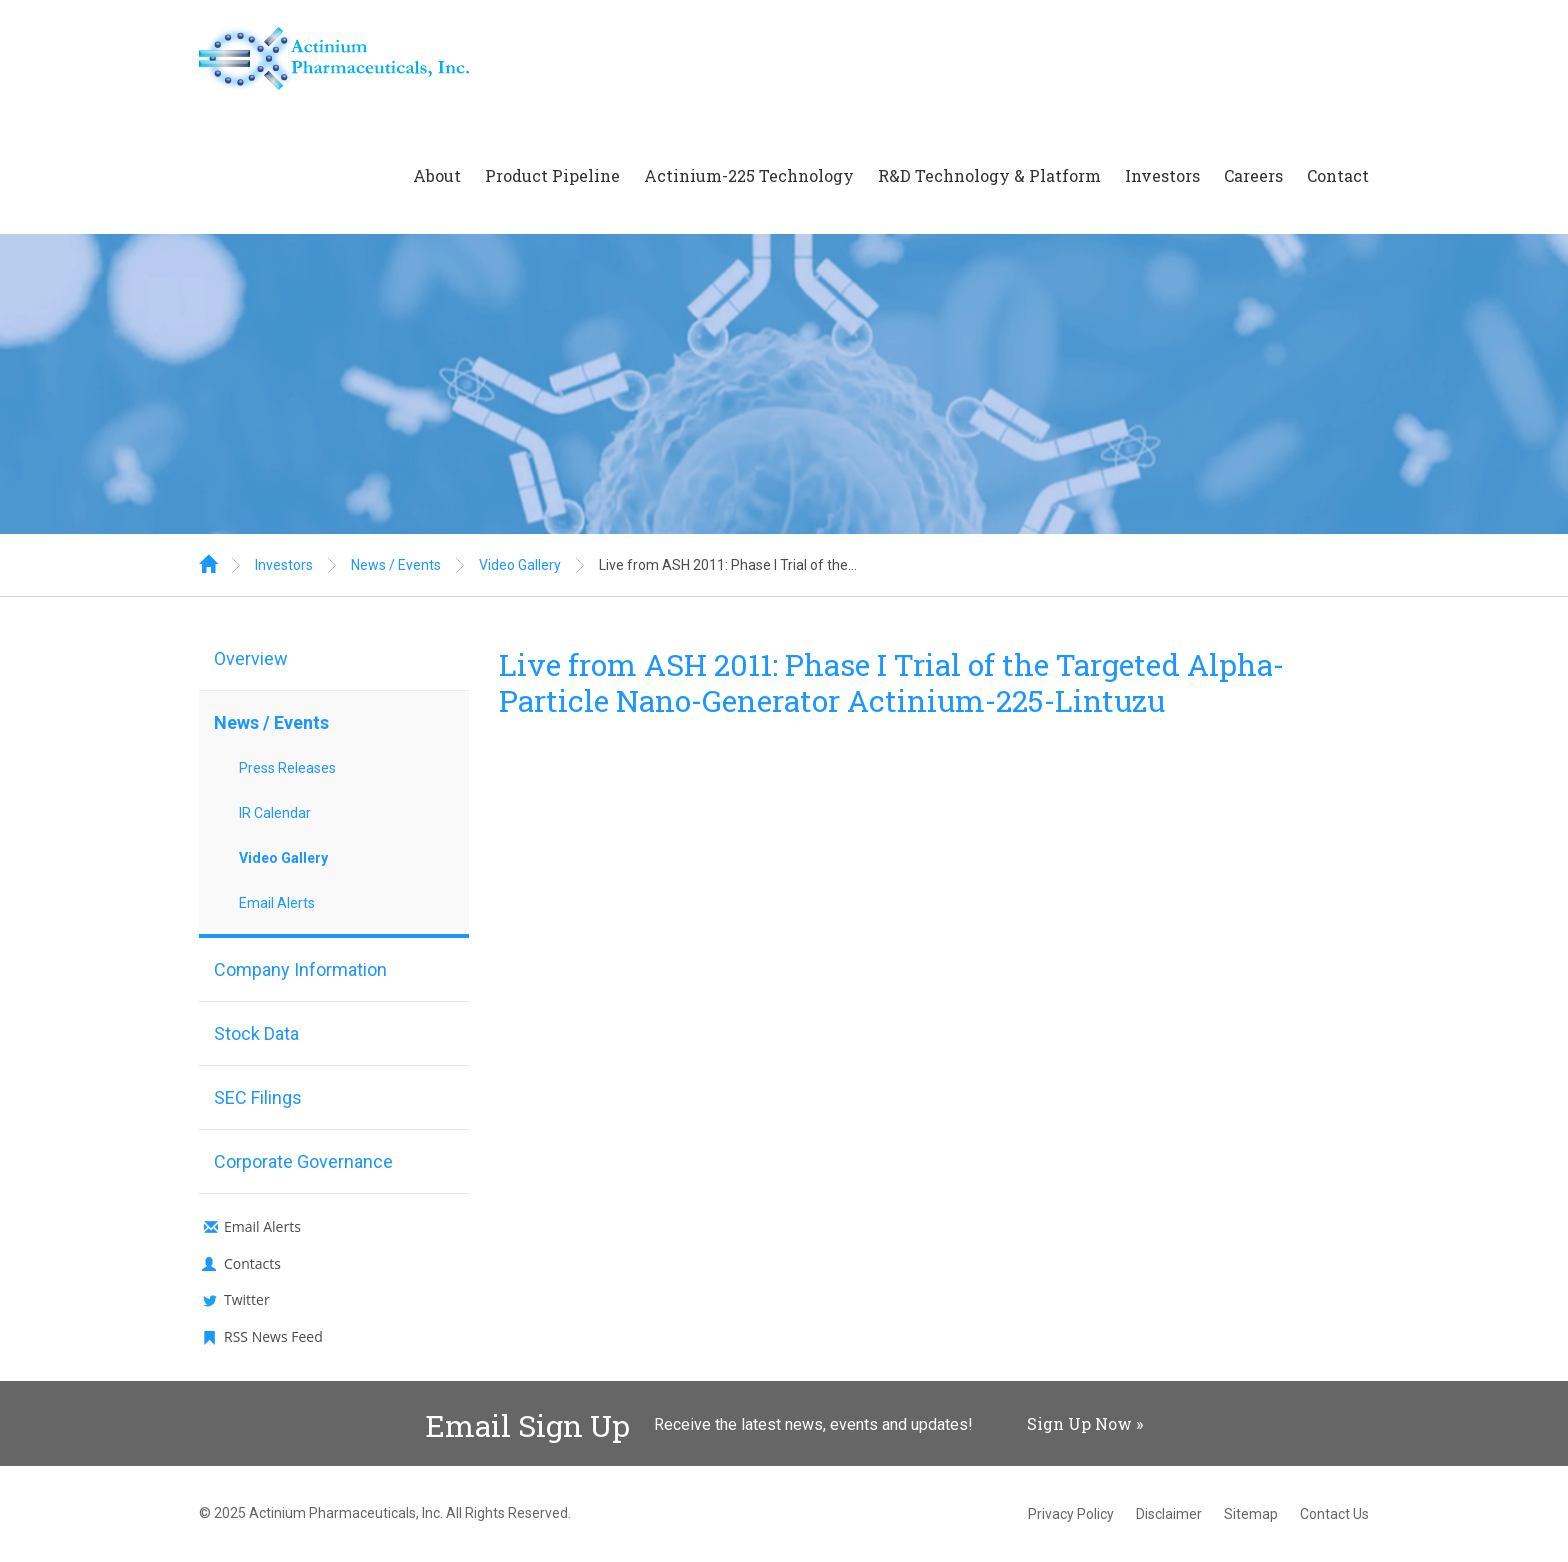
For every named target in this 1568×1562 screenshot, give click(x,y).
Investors (1162, 175)
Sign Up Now (1079, 1423)
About (437, 175)
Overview (251, 658)
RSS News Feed (273, 1336)
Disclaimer (1169, 1514)
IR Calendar (275, 813)
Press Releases (287, 768)
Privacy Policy (1071, 1514)
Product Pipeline (552, 175)
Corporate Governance (303, 1161)
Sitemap (1251, 1514)
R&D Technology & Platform (989, 175)
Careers (1253, 175)
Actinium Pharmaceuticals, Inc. (346, 1513)
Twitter (247, 1299)
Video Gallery (520, 565)
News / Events (396, 565)
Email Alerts (277, 903)
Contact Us (1334, 1514)
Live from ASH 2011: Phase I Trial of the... (728, 565)
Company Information (300, 969)
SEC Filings (258, 1097)
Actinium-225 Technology (749, 175)
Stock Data (256, 1033)
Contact (1338, 175)
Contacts (252, 1263)
